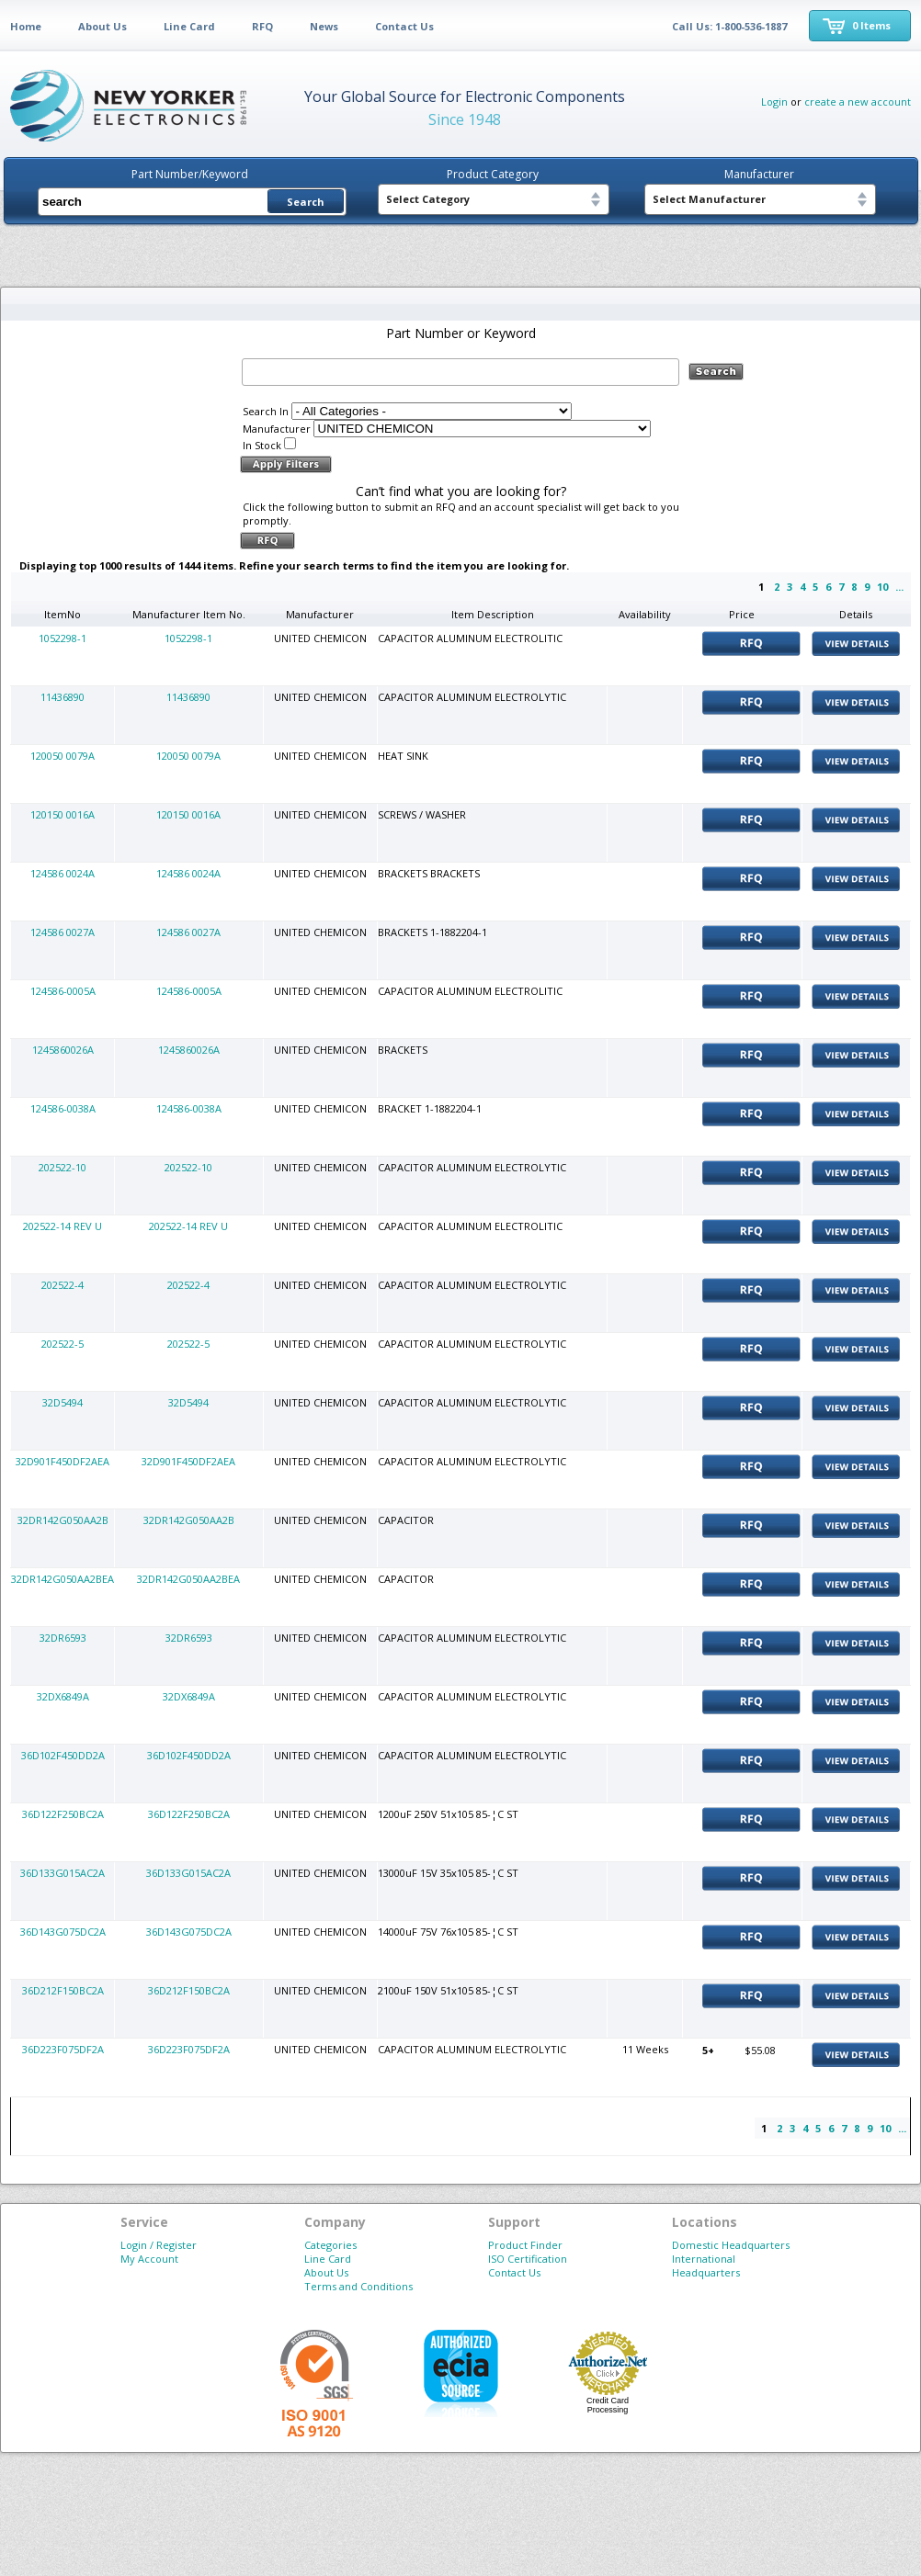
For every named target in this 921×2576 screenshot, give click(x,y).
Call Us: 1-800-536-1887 (729, 26)
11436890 (62, 697)
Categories (330, 2245)
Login (774, 101)
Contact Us (404, 26)
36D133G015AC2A (62, 1873)
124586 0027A (62, 932)
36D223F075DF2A (63, 2049)
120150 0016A (62, 814)
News (324, 26)
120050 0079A (62, 756)
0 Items (871, 25)
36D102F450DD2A (63, 1755)
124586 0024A (62, 873)
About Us (102, 26)
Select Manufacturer (709, 199)
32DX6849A (63, 1696)
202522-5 (62, 1343)
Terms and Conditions (358, 2286)
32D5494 (62, 1402)
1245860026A (63, 1049)
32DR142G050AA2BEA (62, 1579)
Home (25, 26)
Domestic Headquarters (731, 2245)
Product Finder (525, 2245)
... (899, 586)
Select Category (428, 199)
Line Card (189, 26)
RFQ (262, 26)
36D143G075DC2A (63, 1931)
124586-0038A (63, 1108)
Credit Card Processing (607, 2405)
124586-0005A (63, 991)
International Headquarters (706, 2265)
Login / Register (158, 2245)
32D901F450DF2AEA (62, 1461)
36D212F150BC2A (63, 1990)
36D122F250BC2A (63, 1814)
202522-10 (62, 1167)
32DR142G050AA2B (62, 1520)
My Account (149, 2258)
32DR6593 (63, 1637)
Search (305, 202)
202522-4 (62, 1285)
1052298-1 (62, 638)
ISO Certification (527, 2258)
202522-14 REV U (62, 1226)
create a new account (857, 101)
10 (882, 586)
